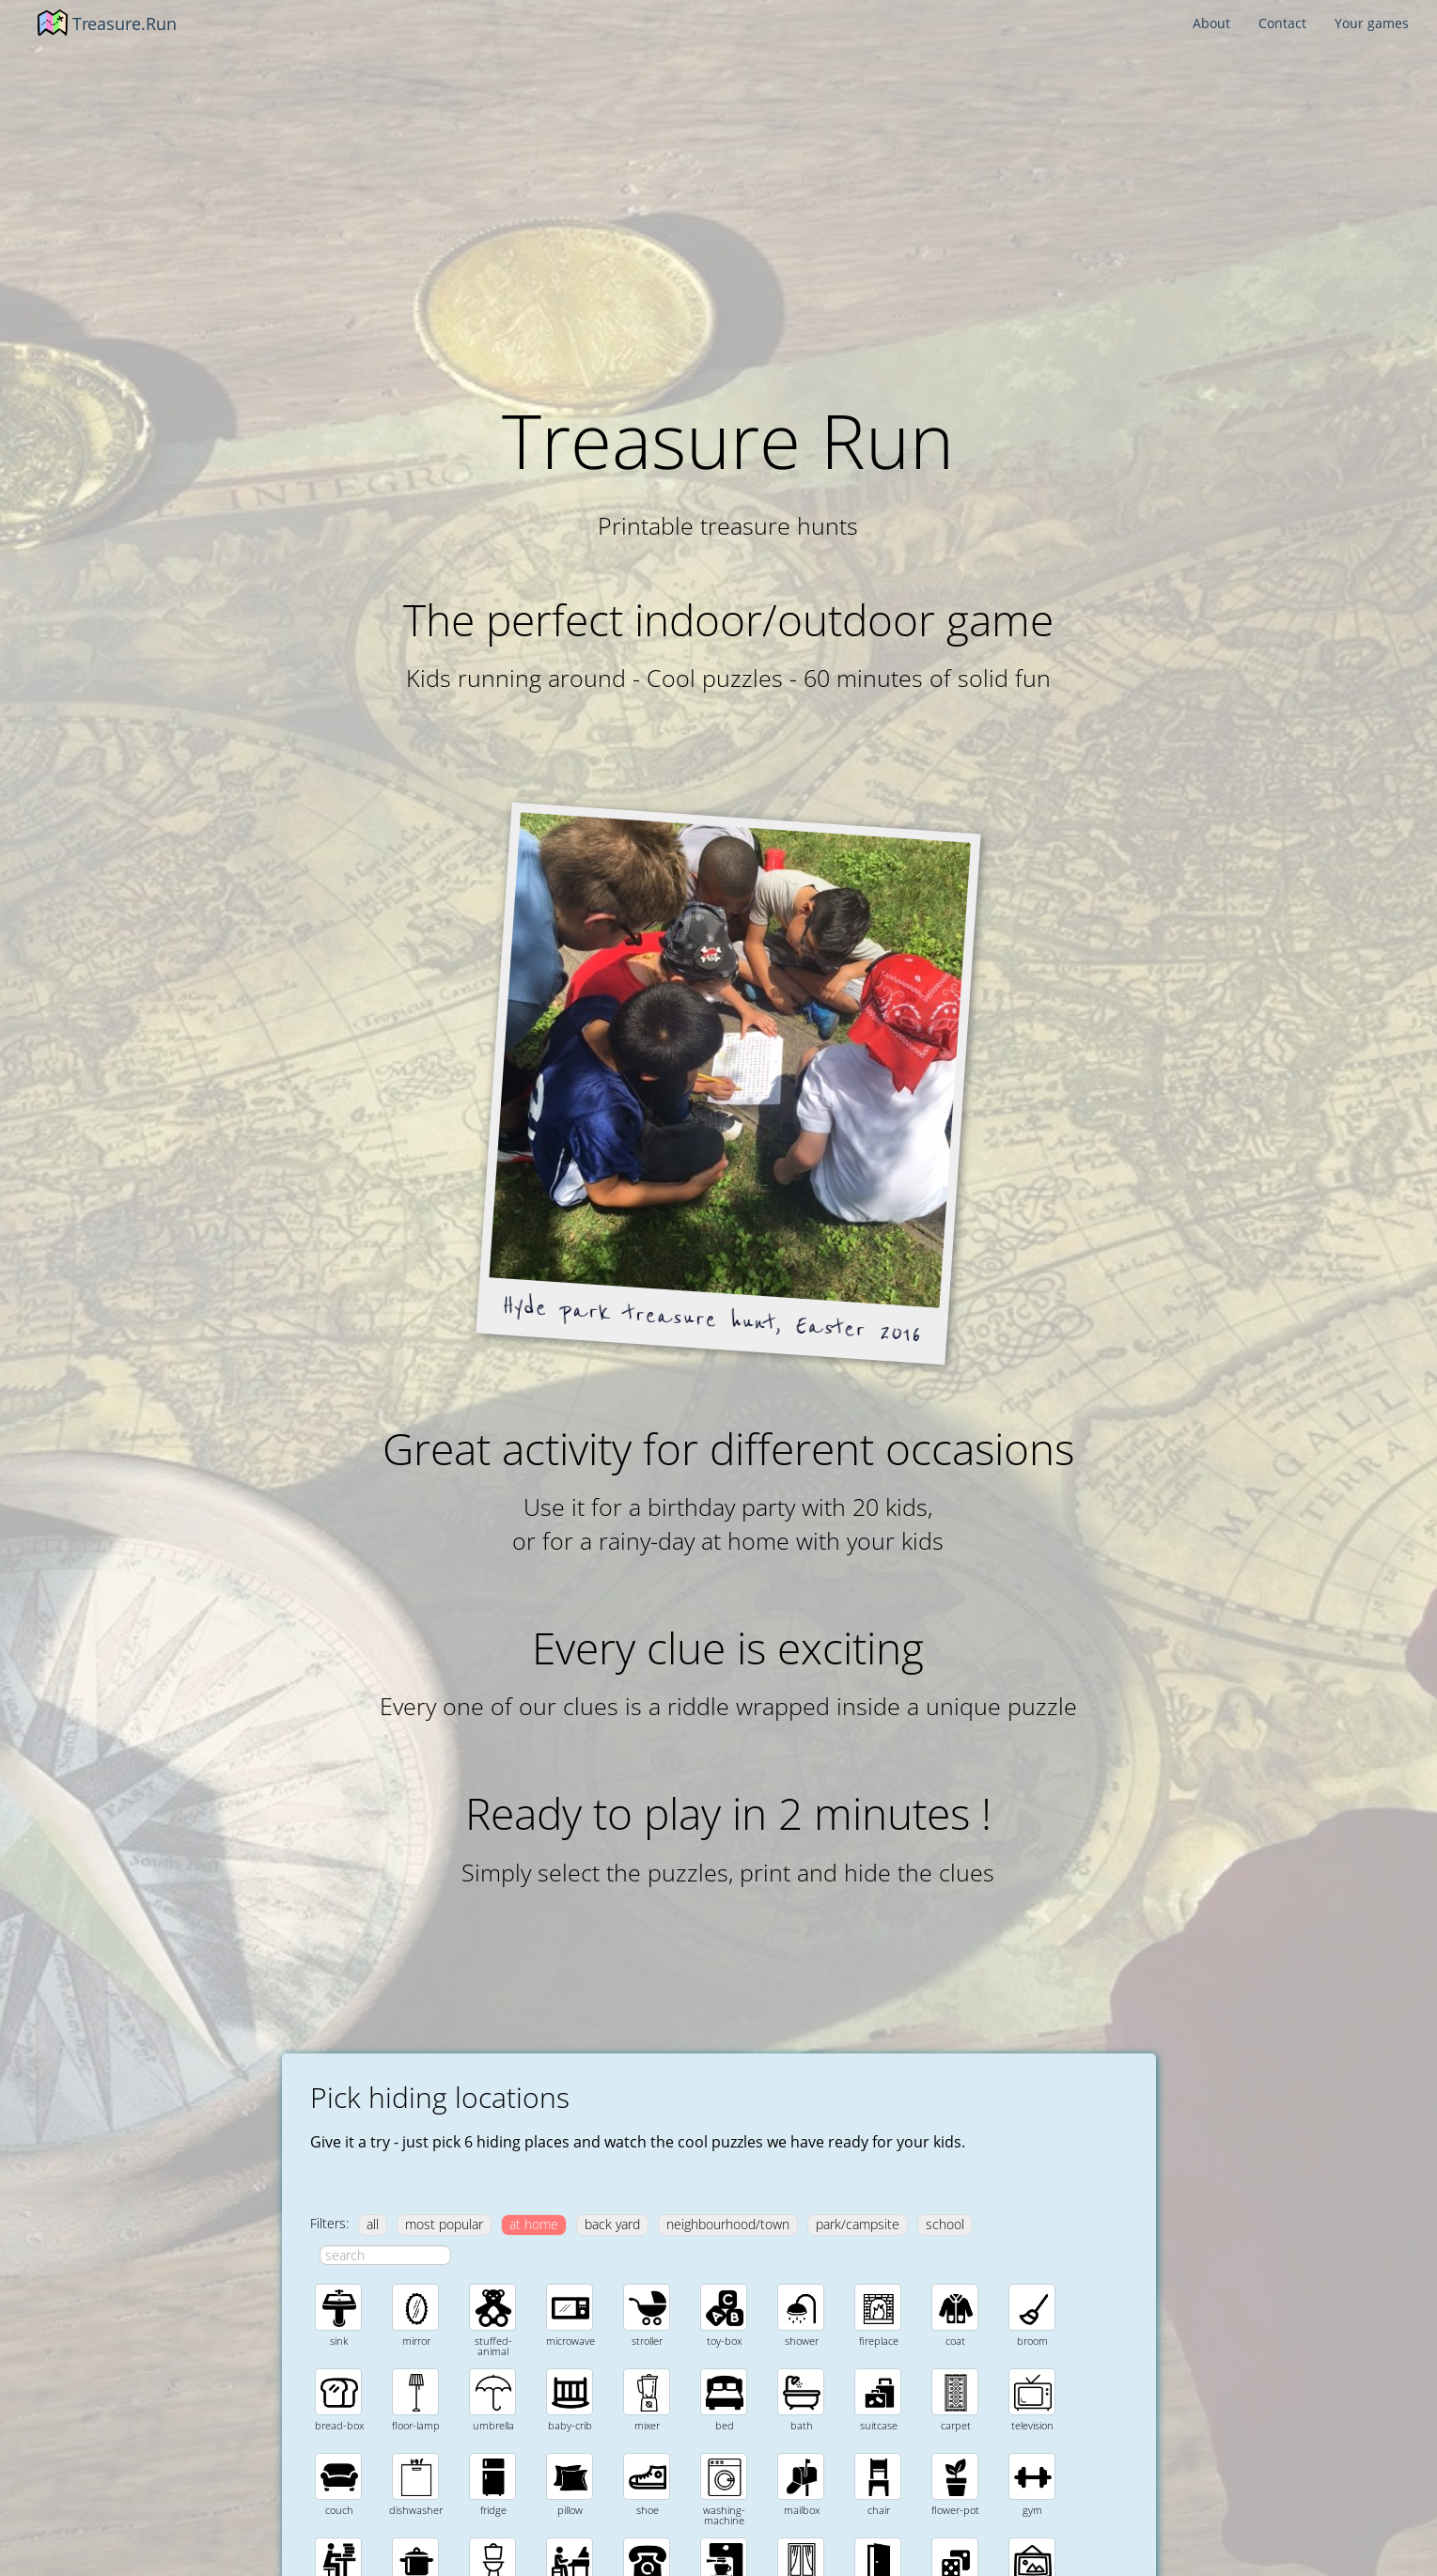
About (1211, 23)
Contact (1282, 23)
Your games (1372, 23)
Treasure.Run (124, 23)
